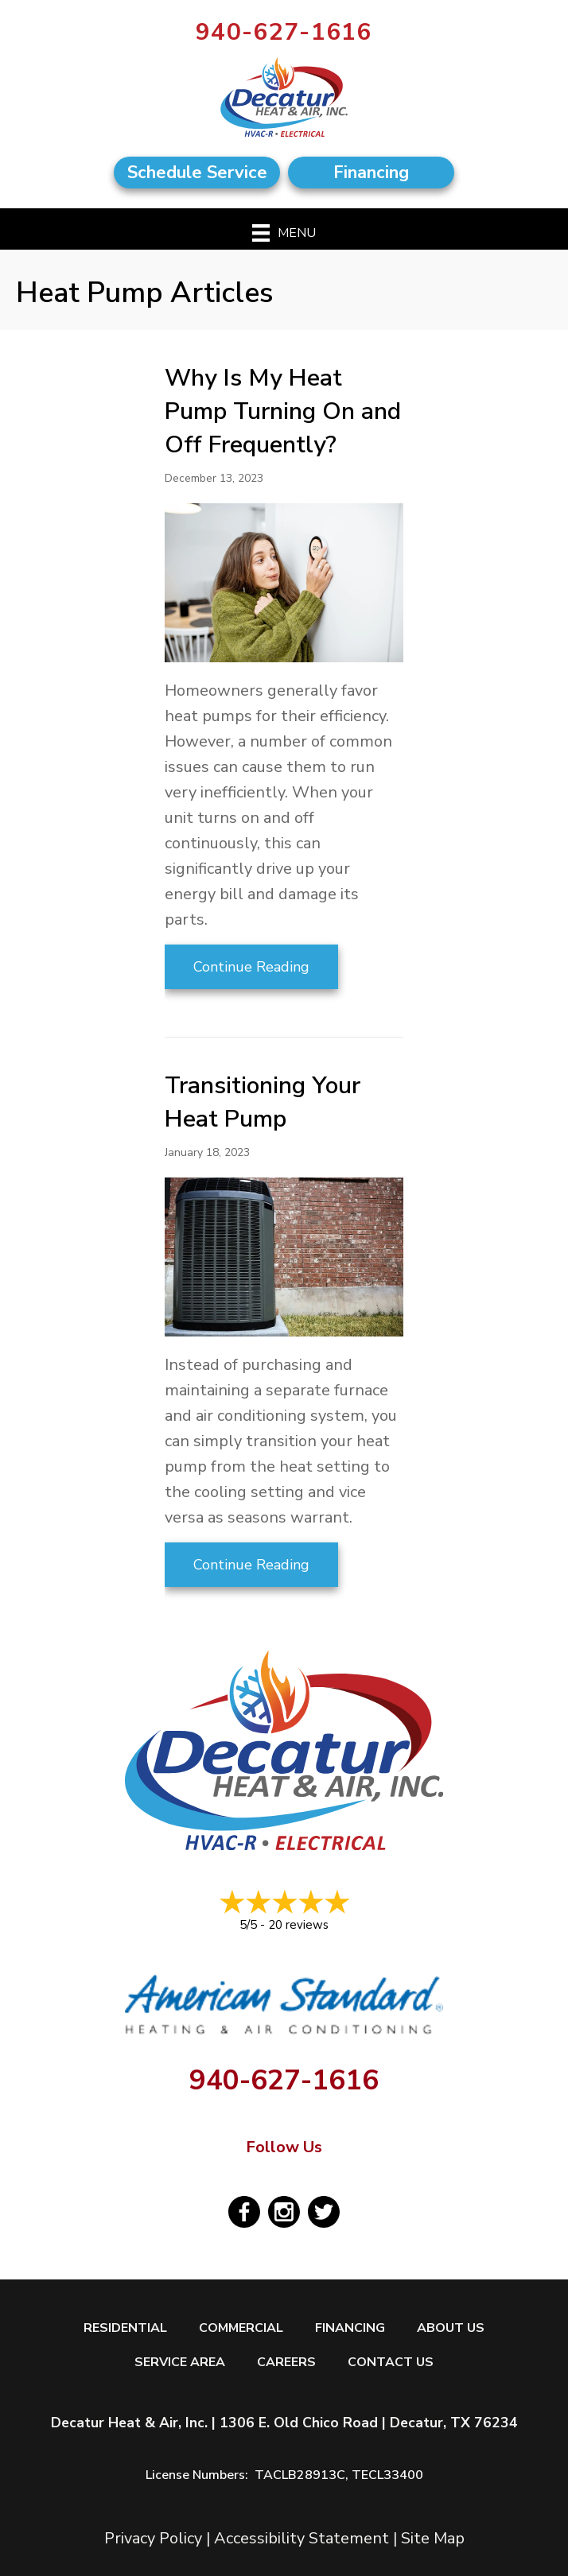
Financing (350, 2328)
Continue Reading (251, 966)
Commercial (241, 2328)
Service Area (179, 2362)
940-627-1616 (284, 32)
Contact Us (391, 2362)
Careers (286, 2362)
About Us (450, 2328)
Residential (125, 2328)
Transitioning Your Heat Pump (262, 1102)
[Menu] (284, 233)
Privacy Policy (153, 2538)
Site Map (433, 2538)
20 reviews (298, 1925)
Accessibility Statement (301, 2538)
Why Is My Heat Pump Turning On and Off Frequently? (283, 411)
